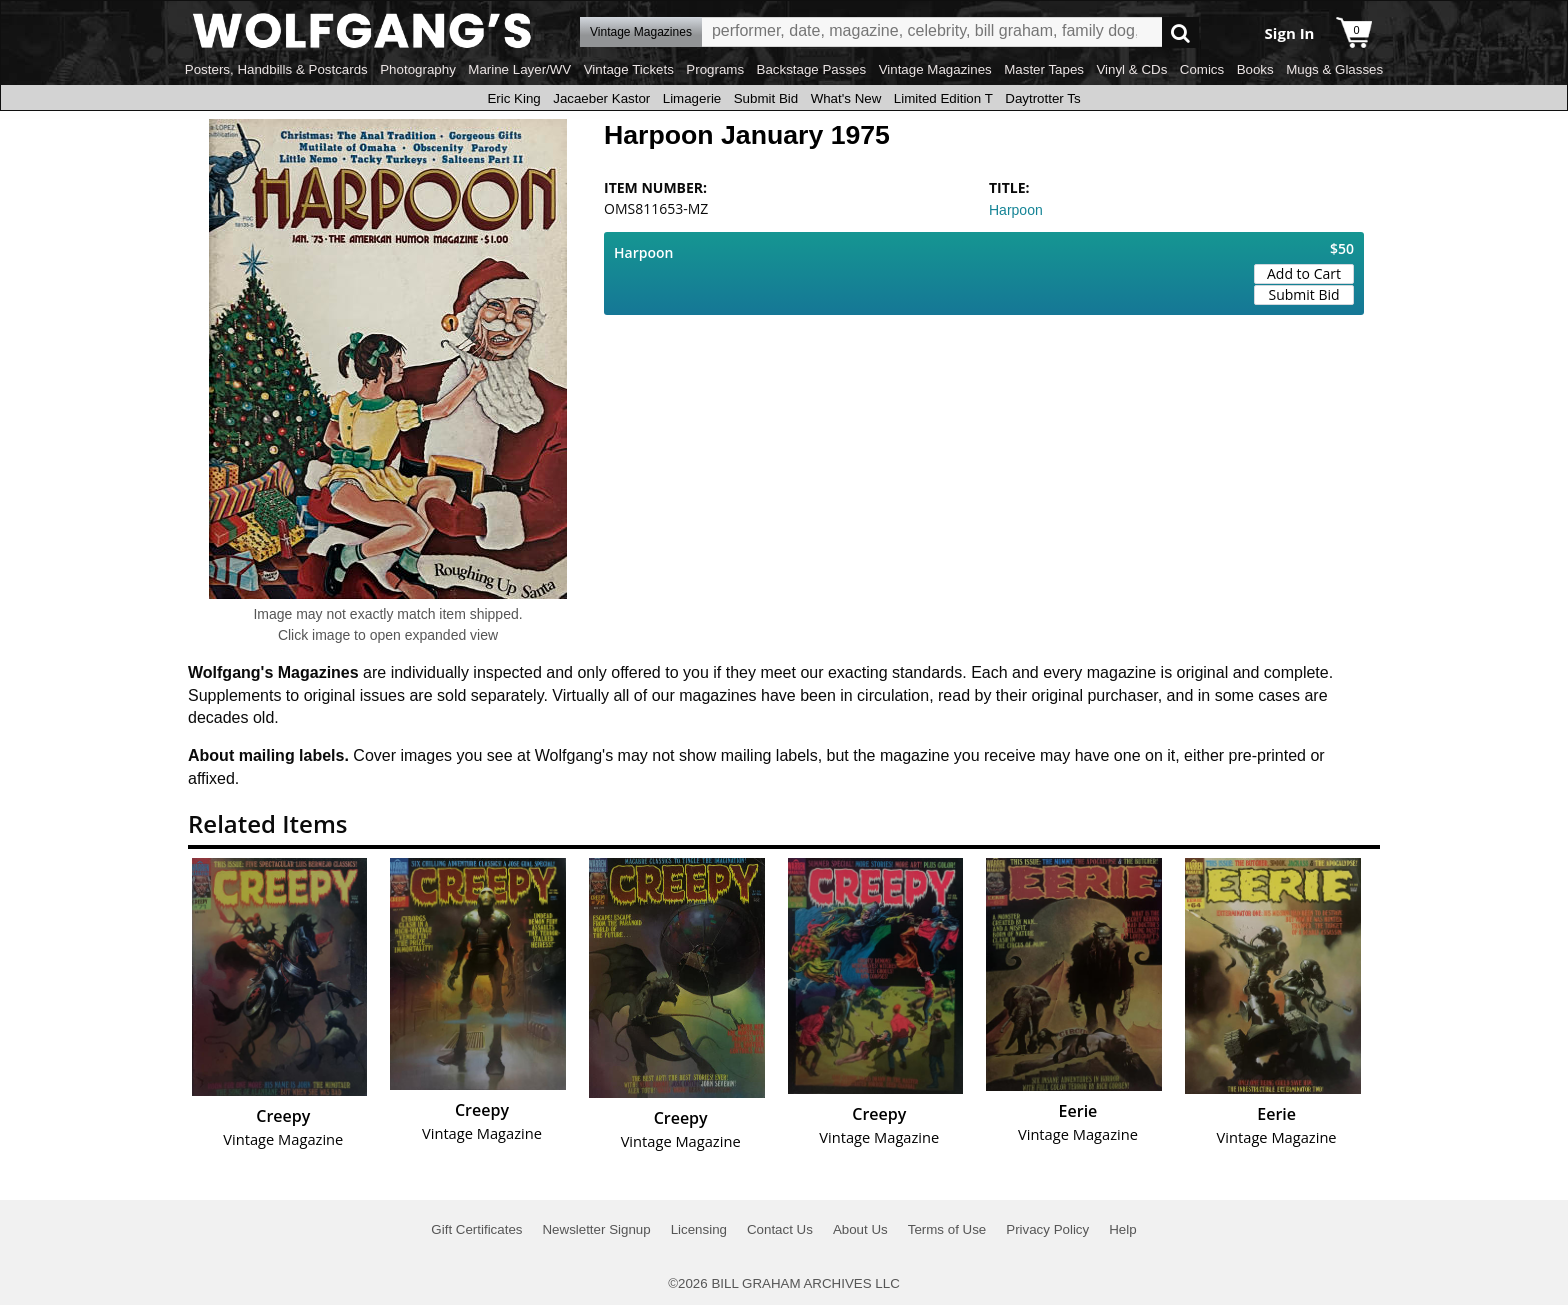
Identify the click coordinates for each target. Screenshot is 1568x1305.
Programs (715, 69)
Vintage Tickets (629, 69)
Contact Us (780, 1229)
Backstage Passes (812, 69)
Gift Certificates (476, 1229)
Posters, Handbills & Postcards (276, 69)
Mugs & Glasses (1334, 69)
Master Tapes (1044, 69)
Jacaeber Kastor (601, 98)
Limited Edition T (943, 98)
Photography (418, 69)
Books (1255, 69)
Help (1122, 1229)
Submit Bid (766, 98)
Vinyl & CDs (1131, 69)
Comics (1202, 69)
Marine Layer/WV (519, 69)
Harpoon (1016, 210)
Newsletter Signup (596, 1229)
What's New (846, 98)
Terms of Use (947, 1229)
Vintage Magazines (935, 69)
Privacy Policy (1047, 1229)
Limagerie (692, 98)
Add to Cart (1304, 273)
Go (1180, 32)
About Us (860, 1229)
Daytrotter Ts (1042, 98)
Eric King (513, 98)
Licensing (699, 1229)
